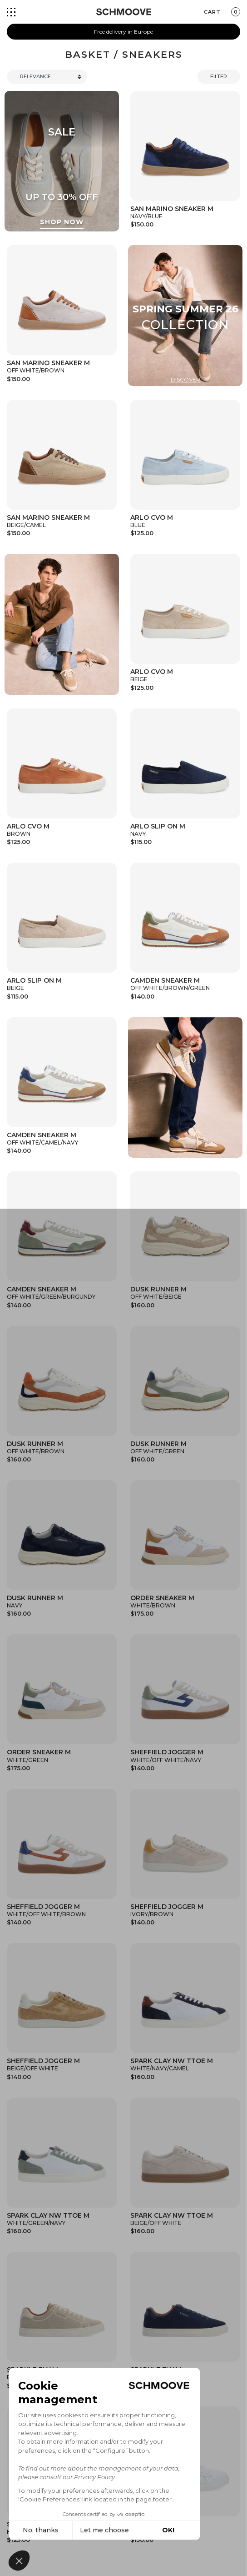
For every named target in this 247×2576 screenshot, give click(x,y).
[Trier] (47, 77)
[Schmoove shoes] (123, 12)
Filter (218, 76)
